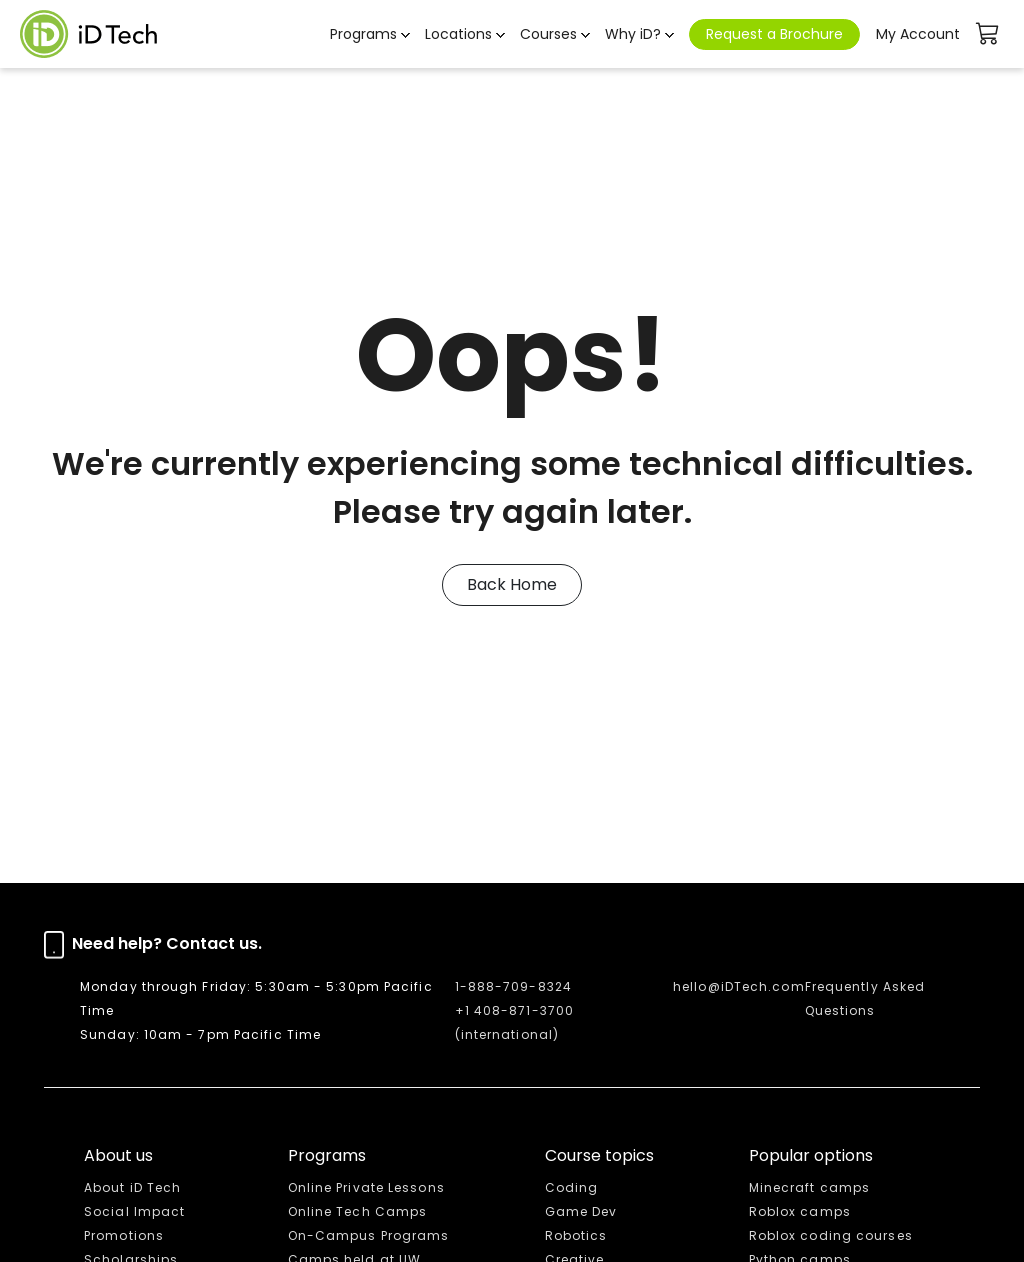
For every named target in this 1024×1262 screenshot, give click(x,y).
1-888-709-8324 (513, 986)
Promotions (124, 1235)
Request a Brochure (774, 34)
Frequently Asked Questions (865, 998)
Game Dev (581, 1211)
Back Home (512, 584)
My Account (918, 34)
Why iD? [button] (633, 34)
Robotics (576, 1235)
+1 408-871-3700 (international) (515, 1022)
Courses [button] (548, 34)
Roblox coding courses (831, 1235)
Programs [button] (363, 34)
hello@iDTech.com (739, 986)
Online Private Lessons (366, 1187)
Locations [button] (458, 34)
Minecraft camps (810, 1187)
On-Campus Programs (369, 1235)
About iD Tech (132, 1187)
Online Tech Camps (358, 1211)
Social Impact (134, 1211)
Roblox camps (800, 1211)
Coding (572, 1187)
